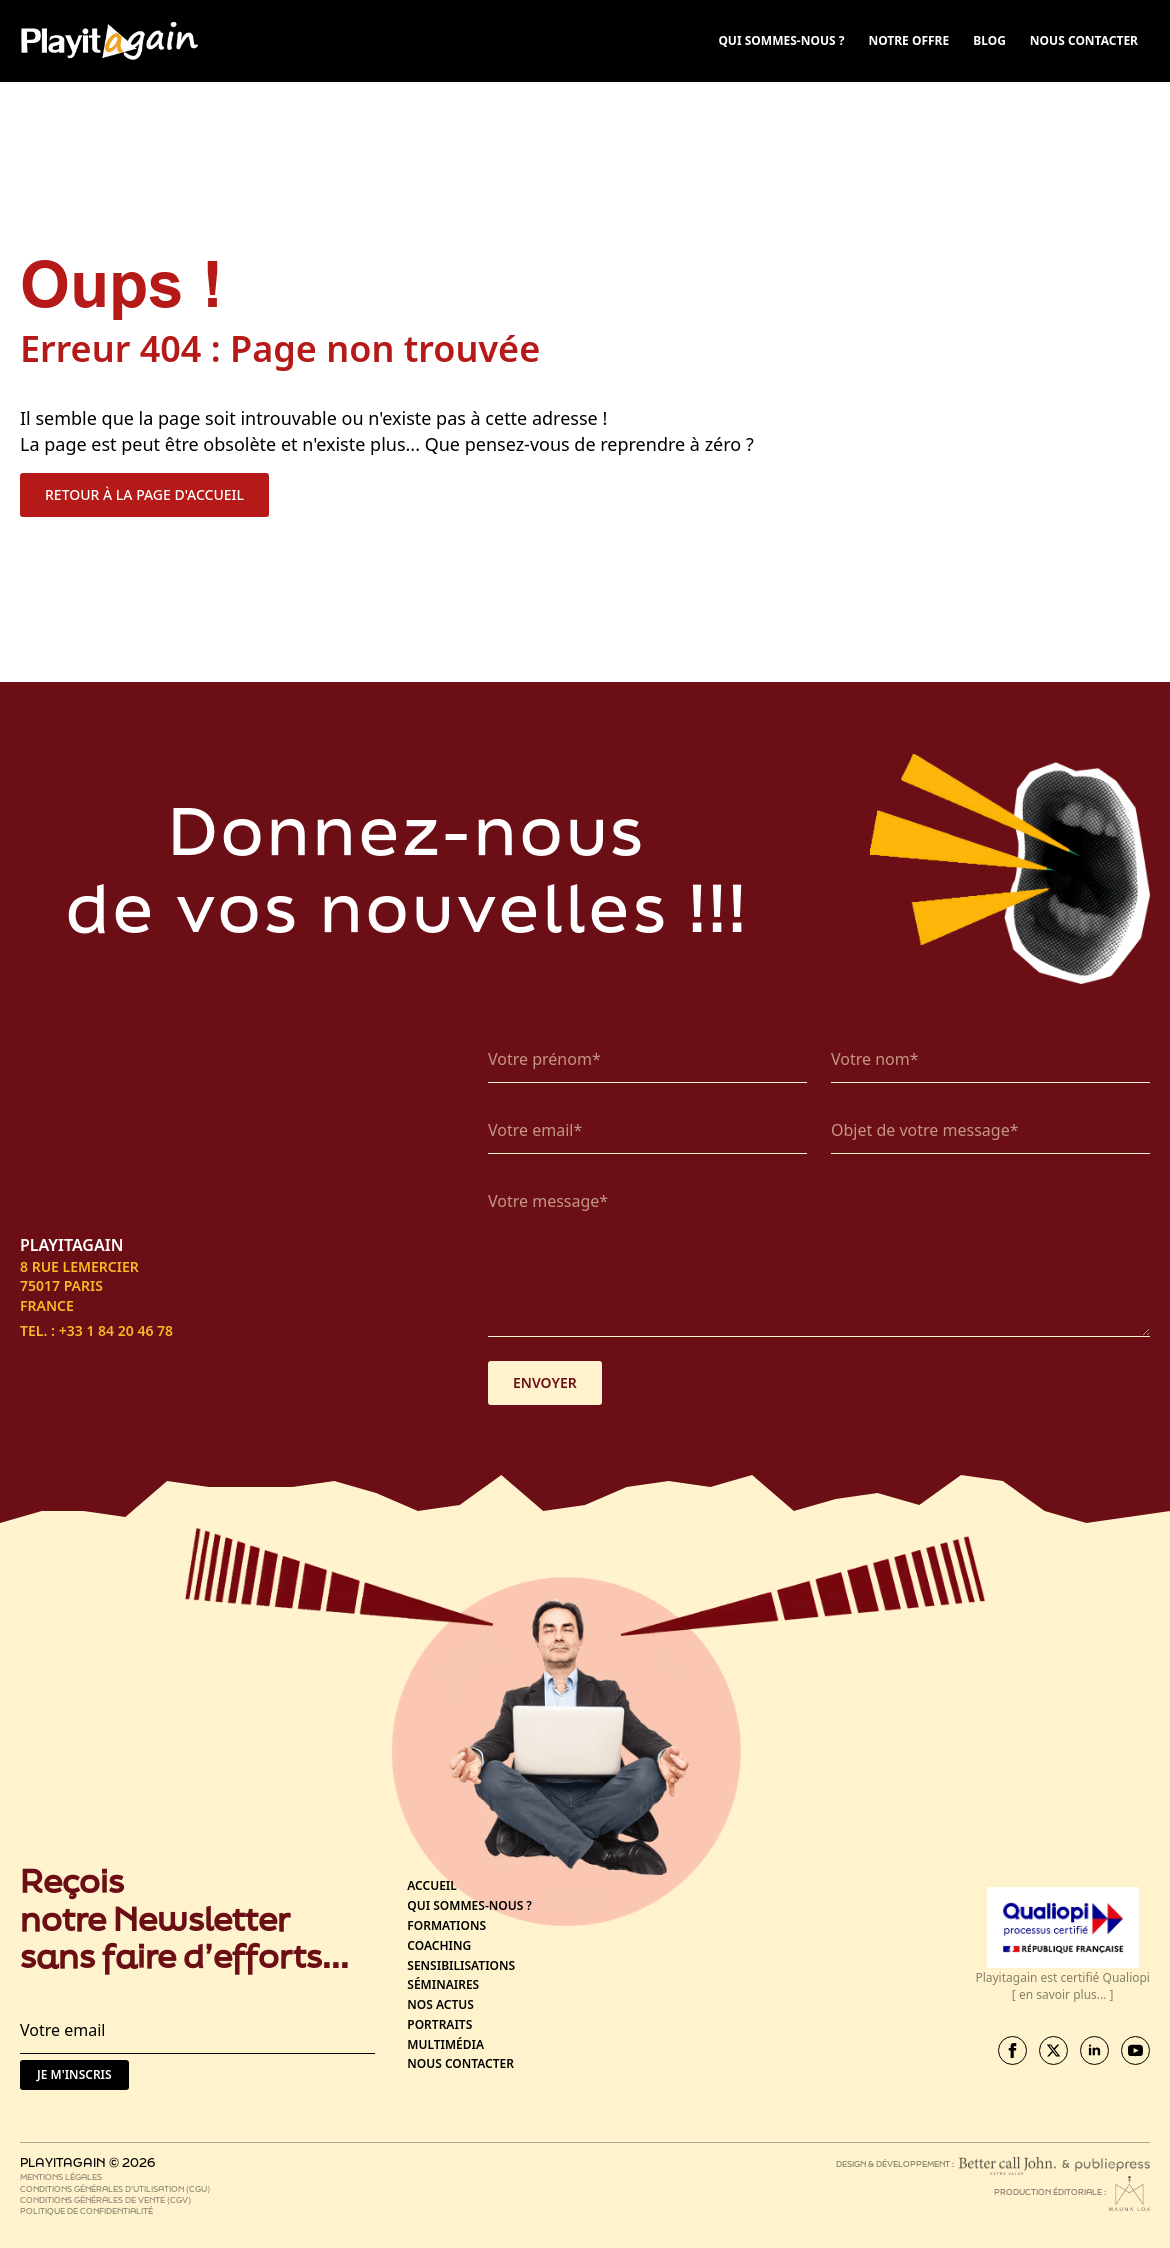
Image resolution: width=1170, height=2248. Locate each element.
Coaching (439, 1946)
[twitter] (1053, 2050)
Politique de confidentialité (86, 2210)
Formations (446, 1926)
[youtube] (1135, 2050)
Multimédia (445, 2045)
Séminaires (443, 1985)
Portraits (439, 2025)
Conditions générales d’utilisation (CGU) (115, 2188)
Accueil (432, 1886)
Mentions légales (61, 2176)
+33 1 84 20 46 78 (116, 1330)
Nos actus (440, 2005)
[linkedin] (1094, 2050)
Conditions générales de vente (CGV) (105, 2199)
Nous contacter (460, 2064)
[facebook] (1012, 2050)
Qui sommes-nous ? (469, 1906)
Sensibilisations (461, 1966)
